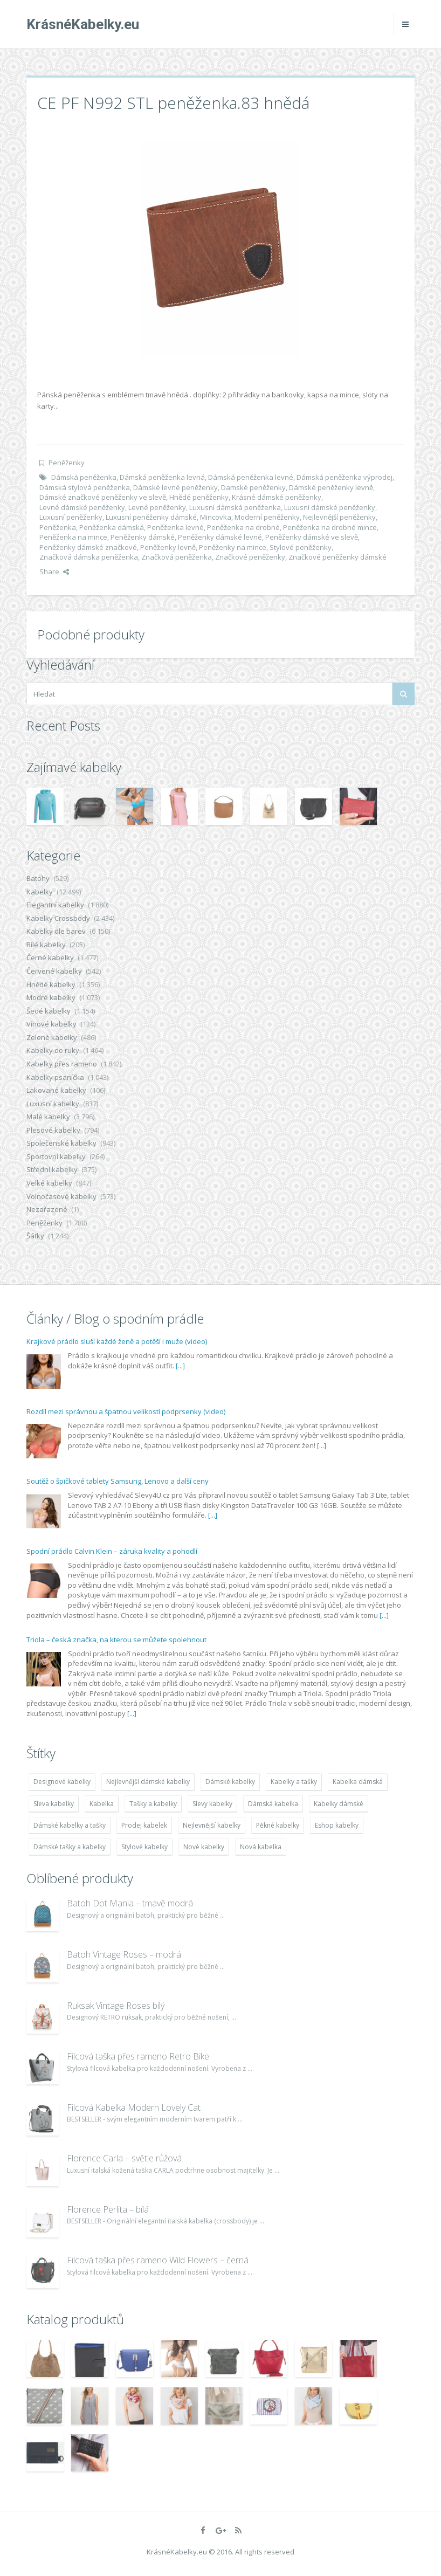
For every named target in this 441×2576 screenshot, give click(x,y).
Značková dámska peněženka (88, 557)
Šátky (35, 1236)
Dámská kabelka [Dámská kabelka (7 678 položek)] (273, 1803)
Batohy (38, 878)
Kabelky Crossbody (58, 918)
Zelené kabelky (51, 1037)
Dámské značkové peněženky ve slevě (102, 497)
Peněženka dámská (111, 527)
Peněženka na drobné (243, 527)
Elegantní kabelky (55, 905)
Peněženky (67, 462)
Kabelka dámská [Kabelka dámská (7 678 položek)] (358, 1781)
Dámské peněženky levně (331, 487)
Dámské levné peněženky (175, 487)
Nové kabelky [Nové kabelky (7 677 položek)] (203, 1846)
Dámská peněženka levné (250, 477)
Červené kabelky (54, 971)
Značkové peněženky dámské (337, 557)
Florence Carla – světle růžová (124, 2158)
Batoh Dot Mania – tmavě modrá (130, 1903)
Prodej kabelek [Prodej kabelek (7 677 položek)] (144, 1825)
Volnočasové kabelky (61, 1196)
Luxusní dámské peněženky (329, 507)
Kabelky (39, 892)
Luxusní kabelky (52, 1103)
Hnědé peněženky (199, 497)
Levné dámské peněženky (82, 507)
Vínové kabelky (51, 1024)
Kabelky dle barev (56, 931)
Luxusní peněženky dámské (151, 517)
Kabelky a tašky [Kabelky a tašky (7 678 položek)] (294, 1781)
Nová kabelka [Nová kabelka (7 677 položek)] (260, 1846)
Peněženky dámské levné (220, 537)
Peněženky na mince (232, 547)
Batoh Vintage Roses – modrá (124, 1954)
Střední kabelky (52, 1169)
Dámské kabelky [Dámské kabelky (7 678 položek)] (230, 1781)
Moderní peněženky (267, 517)
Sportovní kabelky (56, 1156)
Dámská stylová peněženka (84, 487)
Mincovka (215, 517)
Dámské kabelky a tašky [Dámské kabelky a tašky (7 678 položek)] (69, 1825)
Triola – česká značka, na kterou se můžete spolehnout (116, 1639)
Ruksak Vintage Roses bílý (115, 2006)
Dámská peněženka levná (162, 477)
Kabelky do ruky (52, 1050)
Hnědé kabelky (50, 984)
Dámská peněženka (83, 477)
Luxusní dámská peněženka (235, 507)
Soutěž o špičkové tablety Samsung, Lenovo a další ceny (117, 1481)
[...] (180, 1365)
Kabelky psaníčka (55, 1077)
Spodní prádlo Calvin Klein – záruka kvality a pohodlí (111, 1551)
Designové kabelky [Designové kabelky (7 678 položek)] (62, 1781)
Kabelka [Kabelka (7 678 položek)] (101, 1803)
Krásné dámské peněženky (276, 497)
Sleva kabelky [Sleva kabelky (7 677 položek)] (53, 1803)
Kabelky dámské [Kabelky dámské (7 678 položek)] (338, 1803)
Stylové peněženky (301, 547)
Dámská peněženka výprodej (344, 477)
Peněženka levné (175, 527)
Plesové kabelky (53, 1130)
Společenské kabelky (61, 1143)
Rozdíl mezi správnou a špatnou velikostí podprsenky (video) (125, 1411)
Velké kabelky (49, 1183)
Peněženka (57, 527)
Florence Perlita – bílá (108, 2209)
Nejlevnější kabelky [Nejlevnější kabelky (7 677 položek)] (211, 1825)
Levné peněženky (157, 507)
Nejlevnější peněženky (339, 517)
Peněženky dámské (143, 537)
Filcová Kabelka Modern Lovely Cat (134, 2107)
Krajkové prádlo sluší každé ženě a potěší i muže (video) (116, 1341)
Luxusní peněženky (70, 517)
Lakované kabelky (56, 1090)
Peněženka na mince (73, 537)
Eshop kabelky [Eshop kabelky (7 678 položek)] (337, 1825)
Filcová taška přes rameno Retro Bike (138, 2056)
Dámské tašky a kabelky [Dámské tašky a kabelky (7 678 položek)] (69, 1846)
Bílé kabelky (46, 944)
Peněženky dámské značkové (88, 547)
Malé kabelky (48, 1116)
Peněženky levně (168, 547)
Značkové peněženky (250, 557)
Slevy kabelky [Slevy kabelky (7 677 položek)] (212, 1803)
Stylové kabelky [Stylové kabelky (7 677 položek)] (144, 1846)
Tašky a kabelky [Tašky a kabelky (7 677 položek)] (153, 1803)
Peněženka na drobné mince (330, 527)
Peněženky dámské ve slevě (311, 537)
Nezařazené (46, 1209)
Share (54, 571)
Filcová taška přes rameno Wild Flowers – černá (158, 2260)
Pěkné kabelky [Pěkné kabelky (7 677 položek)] (277, 1825)
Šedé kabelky (48, 1011)
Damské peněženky (253, 487)
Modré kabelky (50, 997)
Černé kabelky (50, 957)
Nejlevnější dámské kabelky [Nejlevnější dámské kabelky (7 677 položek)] (148, 1781)
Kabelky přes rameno (61, 1064)
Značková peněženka (176, 557)
